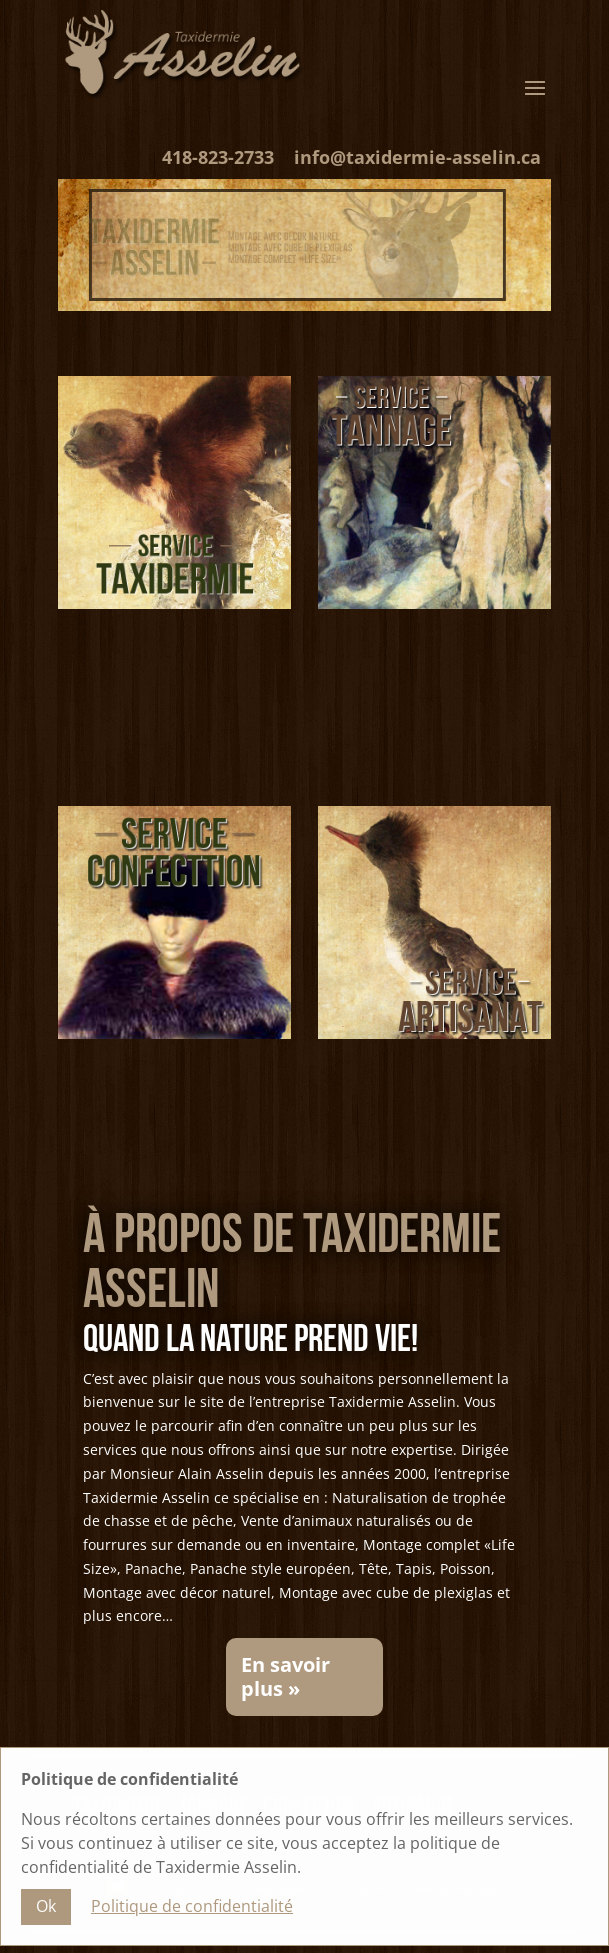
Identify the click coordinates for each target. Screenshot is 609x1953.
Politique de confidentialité (192, 1911)
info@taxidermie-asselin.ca (417, 157)
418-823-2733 (218, 157)
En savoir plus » (285, 1676)
